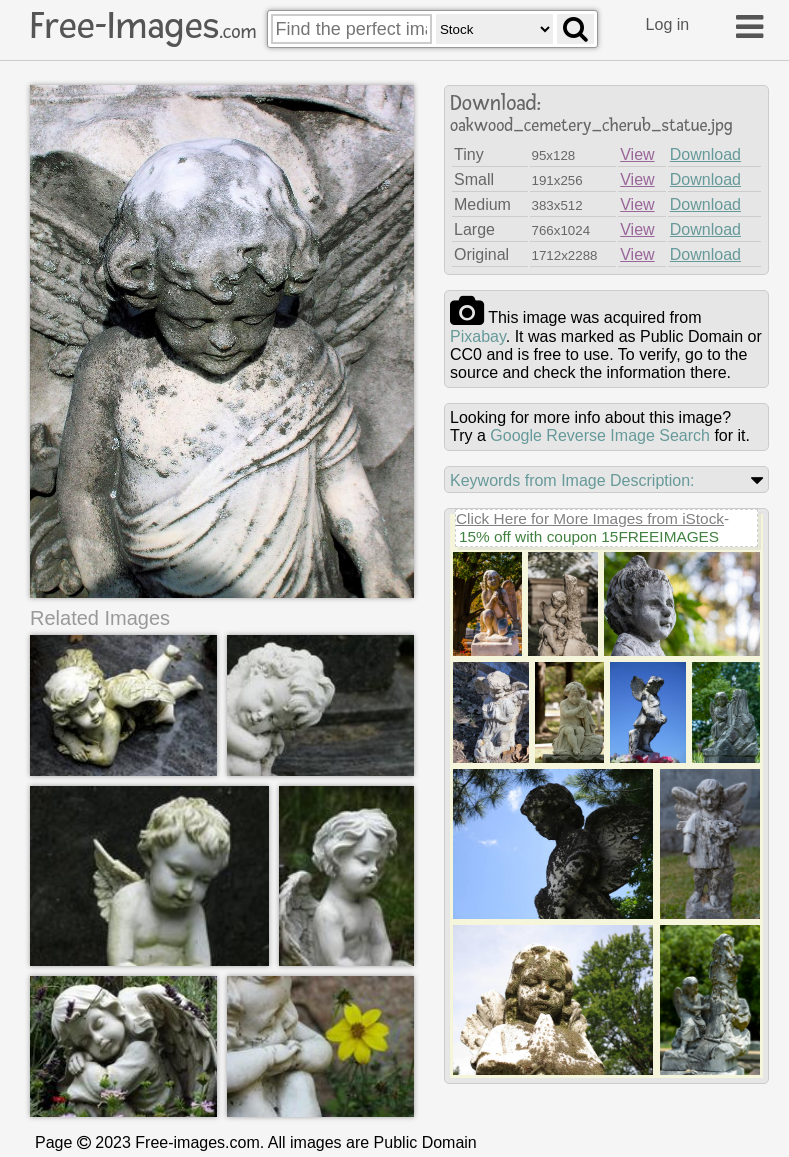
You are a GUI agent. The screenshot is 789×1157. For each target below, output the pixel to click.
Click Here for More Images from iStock (590, 518)
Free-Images (143, 26)
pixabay (478, 336)
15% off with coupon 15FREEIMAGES (589, 536)
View (637, 154)
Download (705, 154)
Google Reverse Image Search (600, 435)
